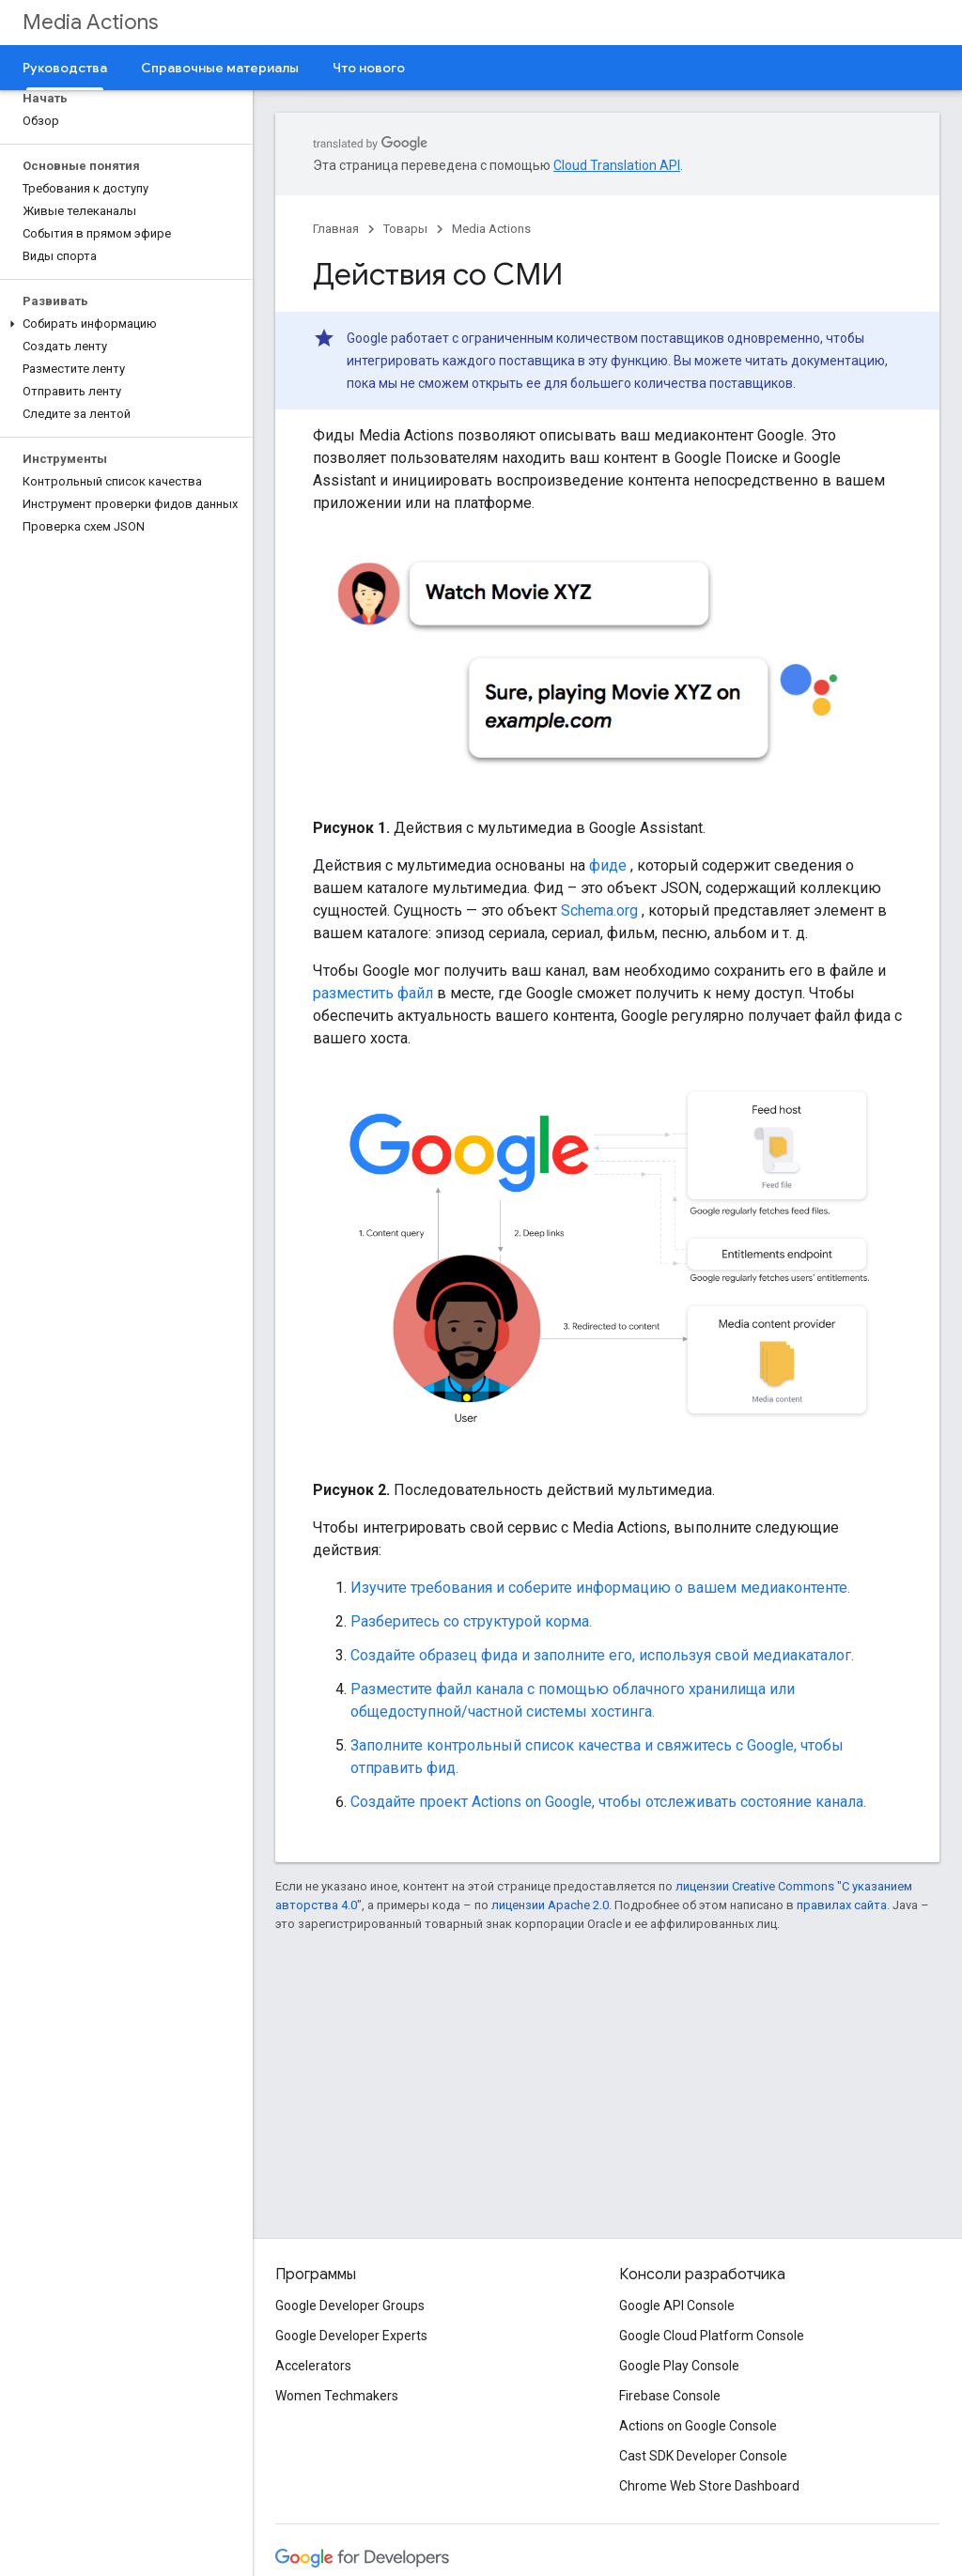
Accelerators (313, 2365)
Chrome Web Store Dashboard (709, 2485)
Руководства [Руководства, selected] (65, 67)
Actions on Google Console (698, 2425)
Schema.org (599, 910)
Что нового (369, 67)
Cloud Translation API (616, 165)
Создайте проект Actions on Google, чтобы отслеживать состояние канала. (608, 1802)
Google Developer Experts (351, 2335)
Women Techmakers (336, 2395)
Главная (336, 229)
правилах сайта (842, 1905)
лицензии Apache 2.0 (550, 1905)
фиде (608, 865)
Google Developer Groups (350, 2305)
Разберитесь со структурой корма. (471, 1621)
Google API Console (677, 2305)
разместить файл (373, 993)
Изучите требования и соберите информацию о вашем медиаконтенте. (600, 1588)
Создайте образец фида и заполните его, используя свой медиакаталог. (602, 1655)
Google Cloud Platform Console (711, 2335)
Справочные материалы (220, 67)
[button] (122, 324)
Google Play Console (679, 2365)
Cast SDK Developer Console (703, 2455)
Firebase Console (670, 2395)
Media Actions (90, 22)
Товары (405, 229)
